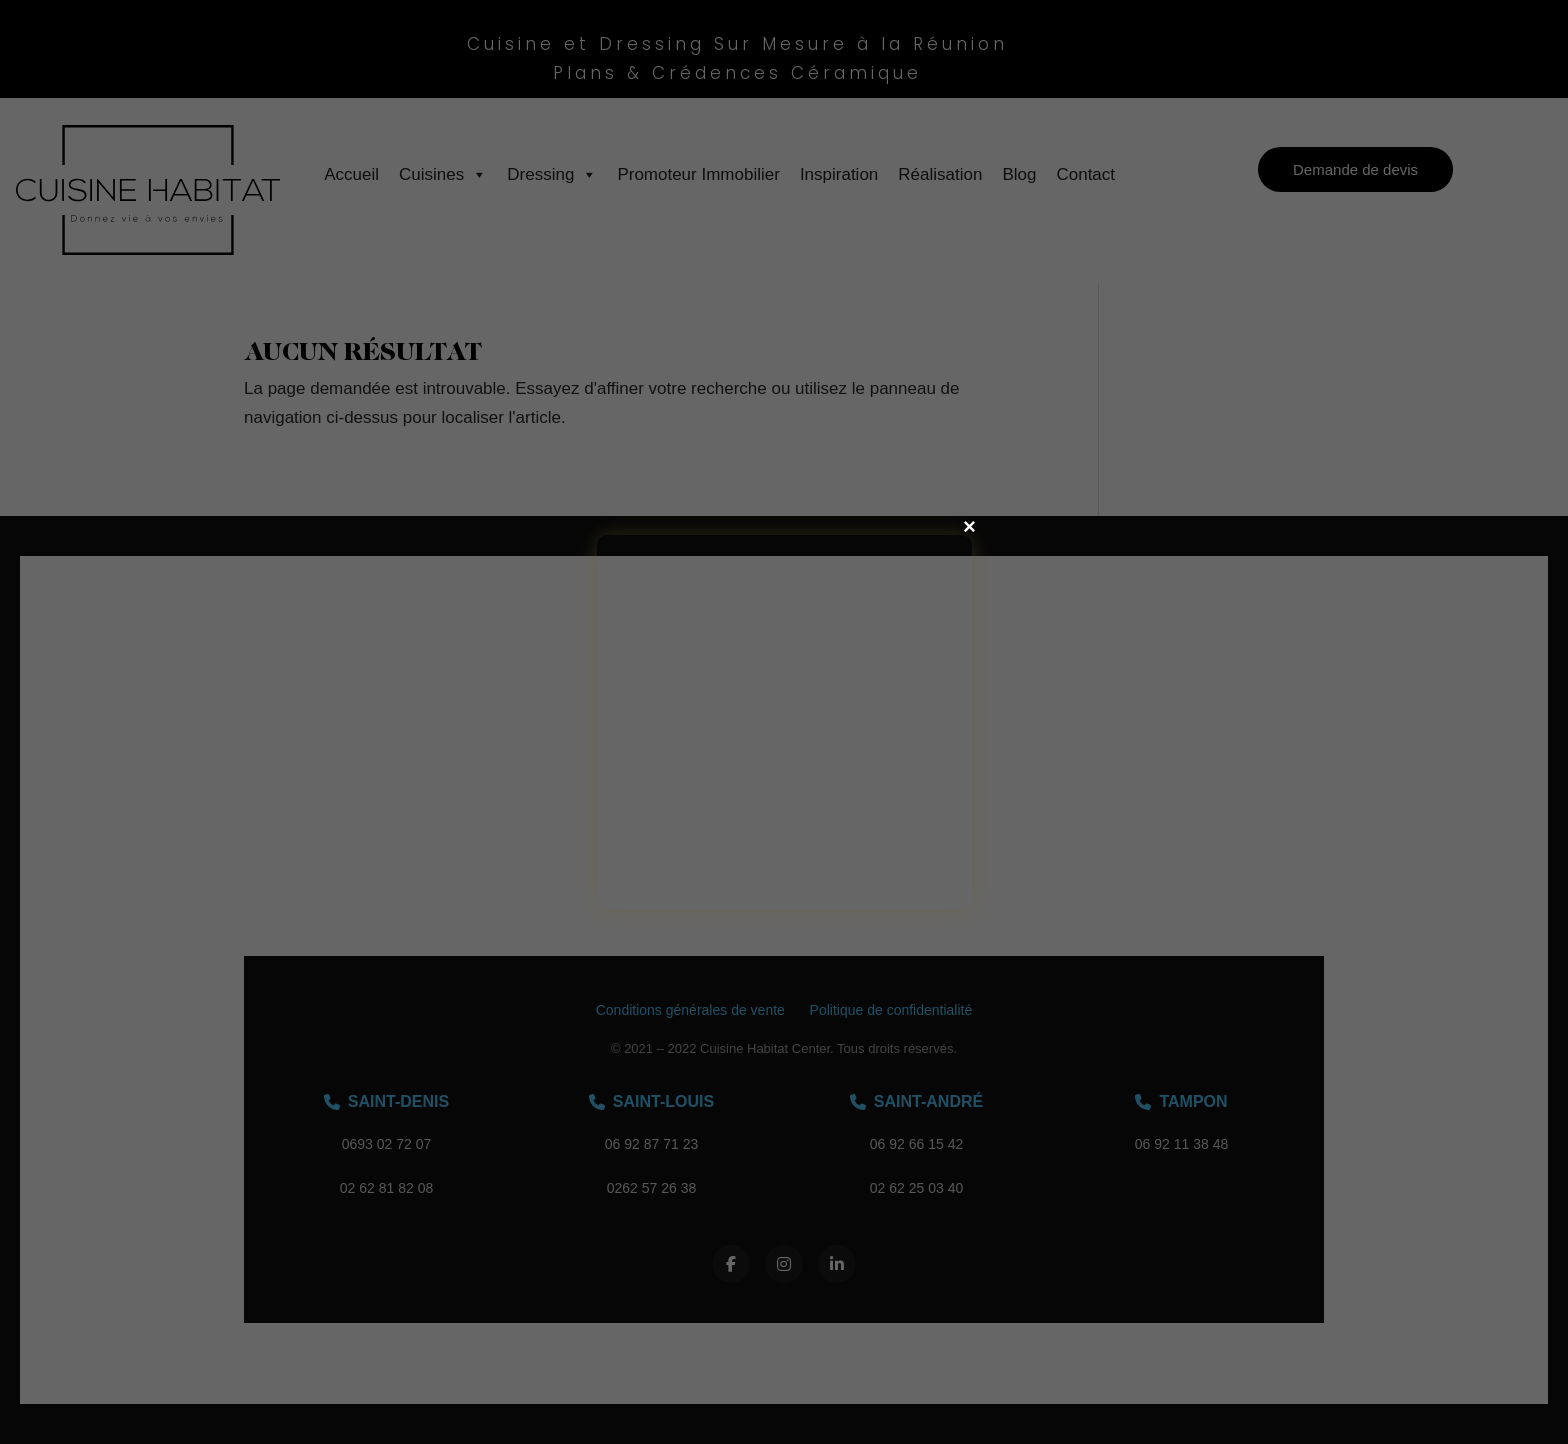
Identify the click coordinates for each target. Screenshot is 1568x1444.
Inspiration (839, 174)
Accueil (351, 174)
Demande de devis (1355, 169)
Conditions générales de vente (690, 1010)
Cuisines (443, 175)
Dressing (552, 175)
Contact (1085, 174)
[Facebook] (731, 1264)
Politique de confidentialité (891, 1010)
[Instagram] (784, 1264)
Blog (1019, 174)
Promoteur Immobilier (698, 174)
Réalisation (940, 174)
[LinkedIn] (837, 1264)
